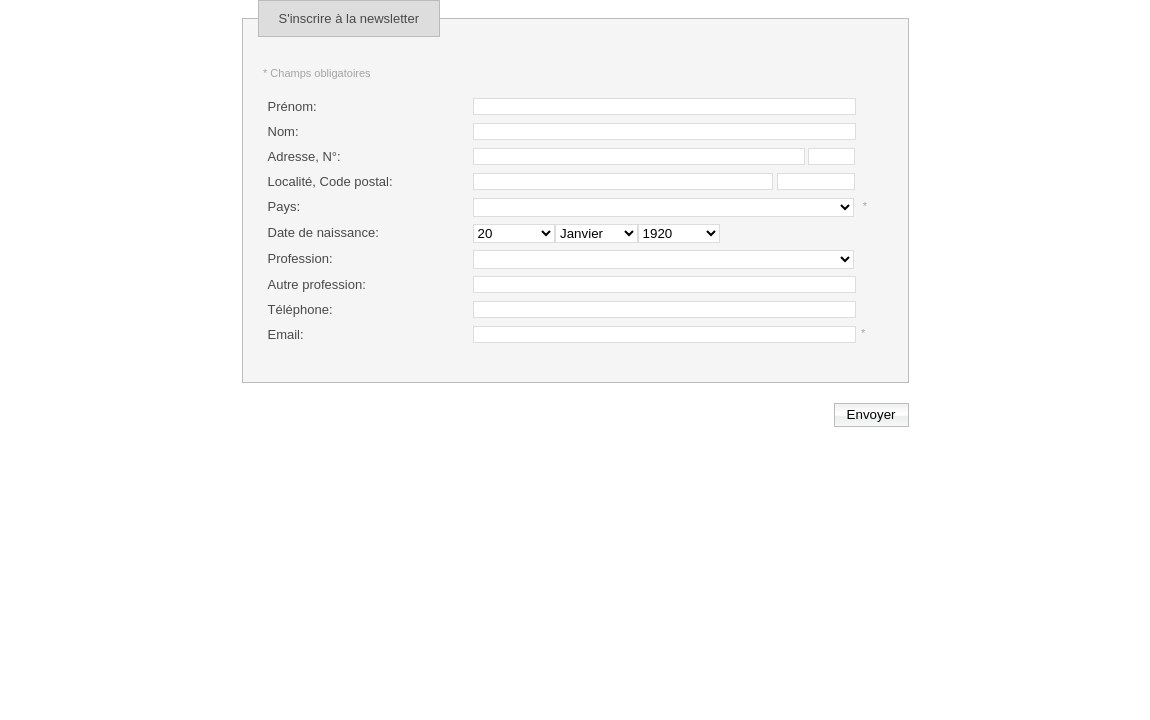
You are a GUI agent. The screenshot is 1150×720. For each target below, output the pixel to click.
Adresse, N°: (304, 156)
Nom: (283, 131)
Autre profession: (317, 284)
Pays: (284, 206)
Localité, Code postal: (330, 181)
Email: (286, 334)
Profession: (300, 258)
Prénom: (292, 106)
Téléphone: (300, 309)
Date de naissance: (323, 232)
